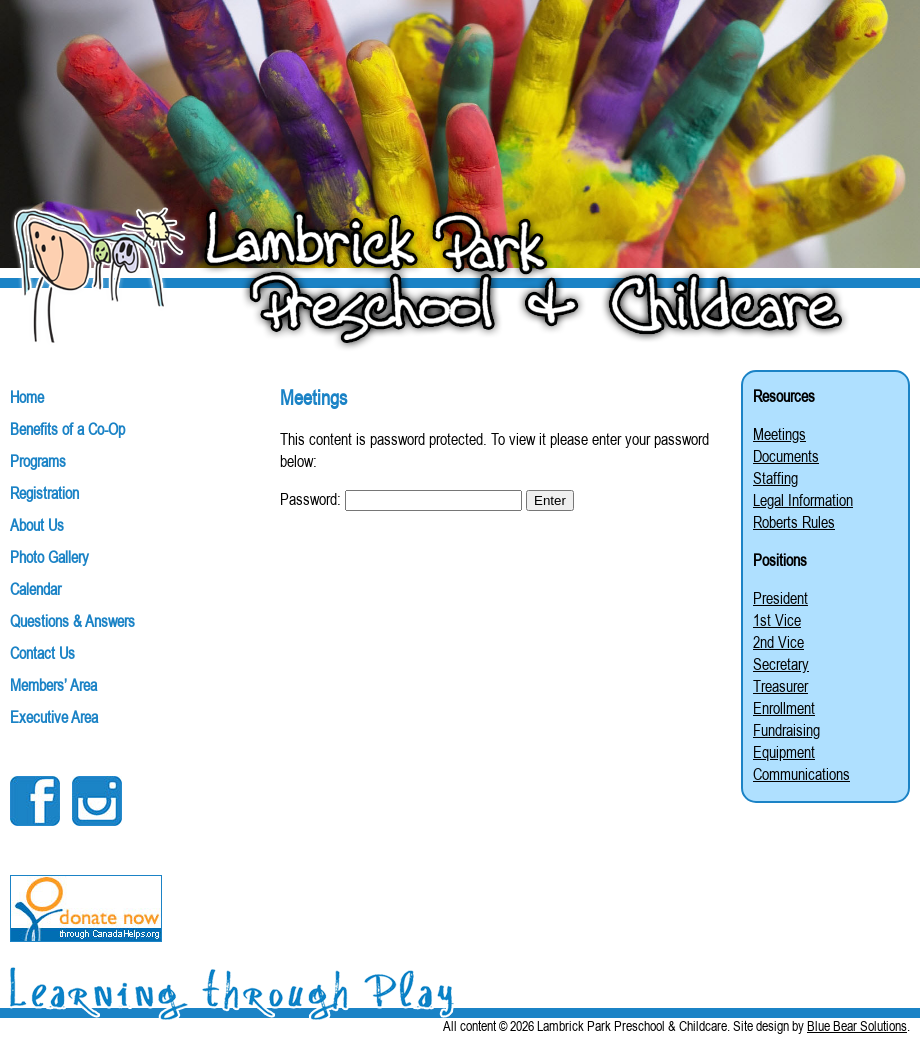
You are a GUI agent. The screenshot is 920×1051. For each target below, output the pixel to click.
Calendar (35, 589)
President (780, 598)
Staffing (775, 478)
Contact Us (42, 653)
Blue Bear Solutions (857, 1026)
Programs (38, 461)
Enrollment (784, 708)
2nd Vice (778, 642)
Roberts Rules (794, 522)
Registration (44, 493)
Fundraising (786, 730)
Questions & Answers (72, 621)
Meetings (779, 434)
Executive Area (54, 717)
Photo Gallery (49, 557)
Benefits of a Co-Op (67, 429)
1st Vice (777, 620)
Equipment (784, 752)
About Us (37, 525)
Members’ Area (53, 685)
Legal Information (803, 500)
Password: (401, 499)
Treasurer (780, 686)
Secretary (781, 664)
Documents (786, 456)
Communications (801, 774)
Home (27, 397)
